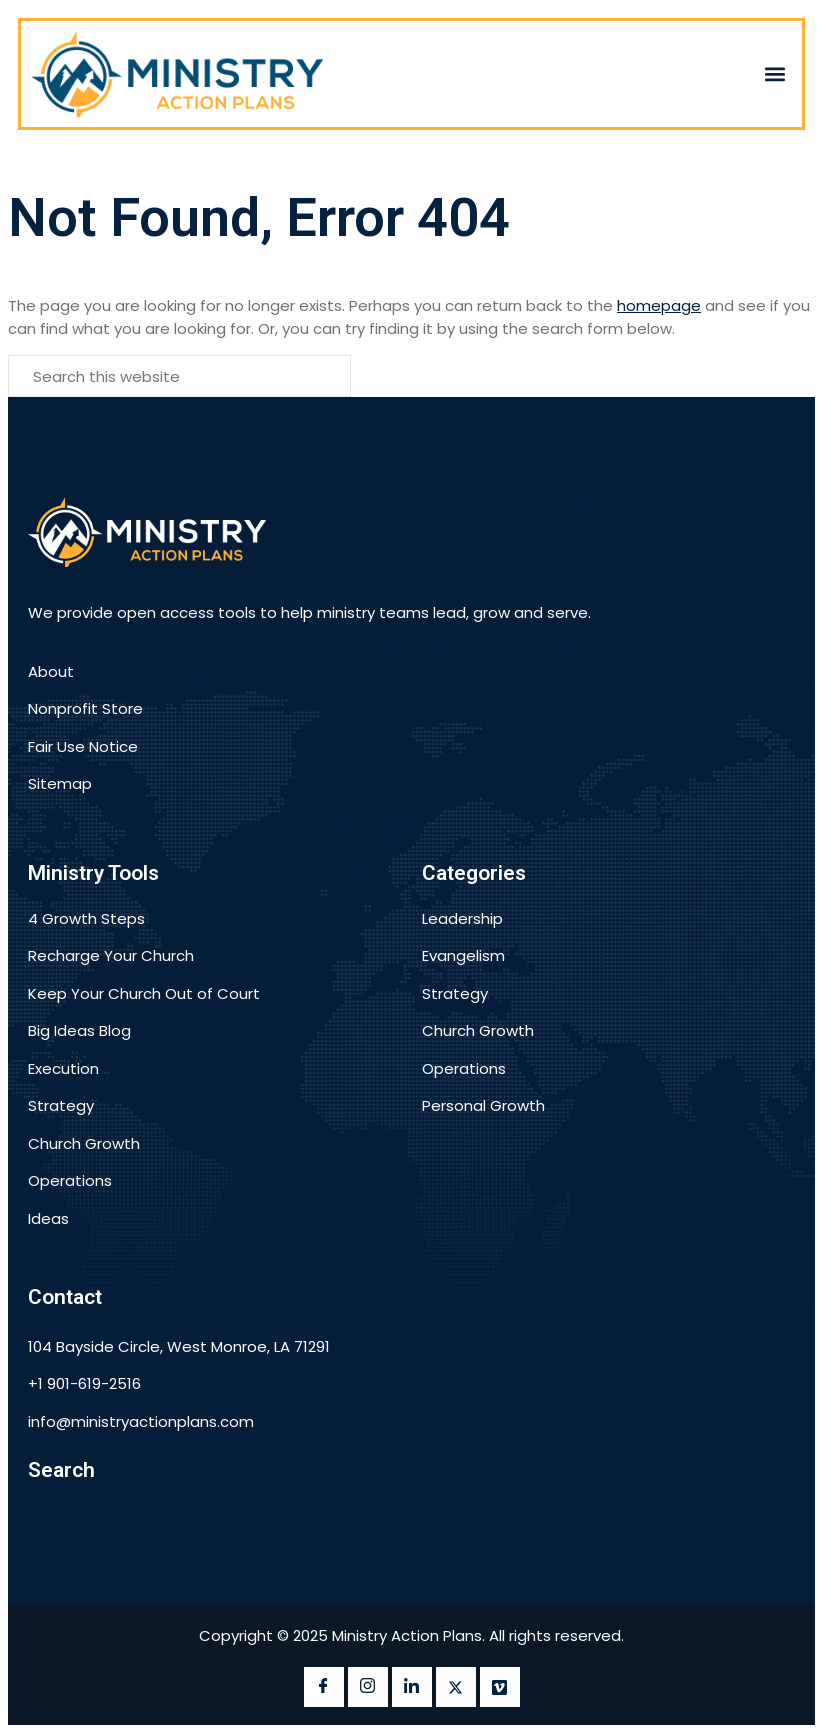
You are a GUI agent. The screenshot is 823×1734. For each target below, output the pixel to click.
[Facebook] (324, 1687)
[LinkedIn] (412, 1687)
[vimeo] (500, 1687)
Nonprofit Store (85, 708)
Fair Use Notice (83, 746)
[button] (775, 73)
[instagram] (368, 1687)
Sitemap (60, 783)
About (51, 671)
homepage (659, 305)
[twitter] (456, 1687)
